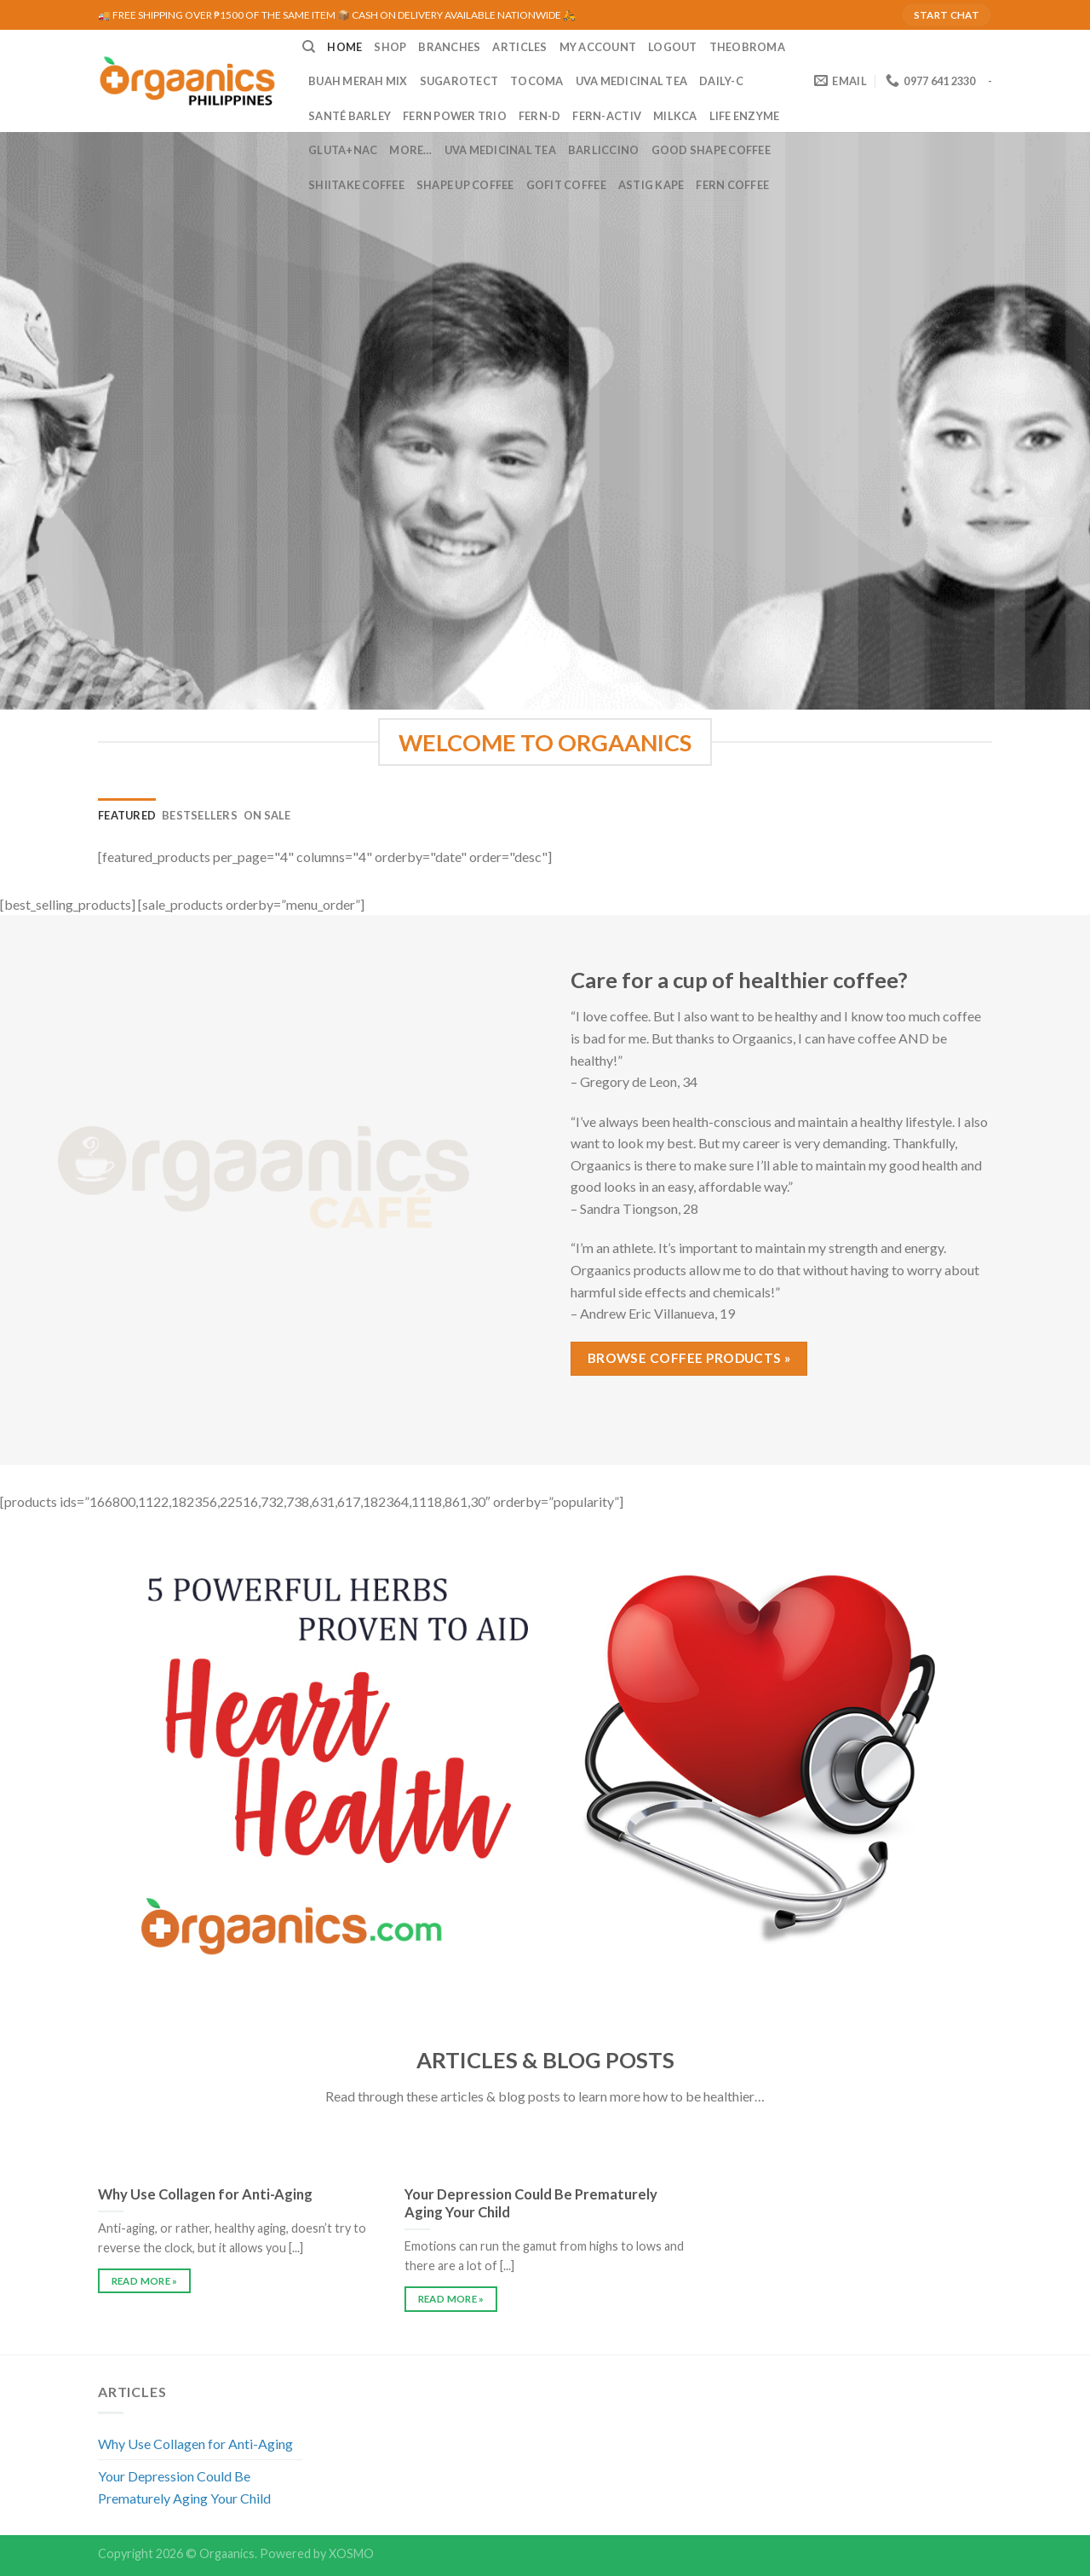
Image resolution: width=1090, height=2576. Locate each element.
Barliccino (604, 150)
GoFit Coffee (566, 185)
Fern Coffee (732, 185)
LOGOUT (672, 47)
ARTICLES (519, 47)
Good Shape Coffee (711, 150)
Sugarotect (459, 81)
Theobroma (747, 47)
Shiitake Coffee (356, 185)
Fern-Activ (606, 116)
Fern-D (540, 116)
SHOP (390, 47)
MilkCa (675, 116)
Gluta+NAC (342, 150)
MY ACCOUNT (598, 47)
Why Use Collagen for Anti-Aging (195, 2443)
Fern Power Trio (455, 116)
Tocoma (537, 81)
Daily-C (721, 81)
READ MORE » (145, 2280)
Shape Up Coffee (465, 185)
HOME (344, 47)
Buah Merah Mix (358, 81)
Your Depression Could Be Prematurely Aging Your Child (184, 2487)
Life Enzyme (744, 116)
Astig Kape (651, 185)
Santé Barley (349, 116)
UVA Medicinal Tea (631, 81)
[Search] (308, 47)
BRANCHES (449, 47)
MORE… (410, 150)
